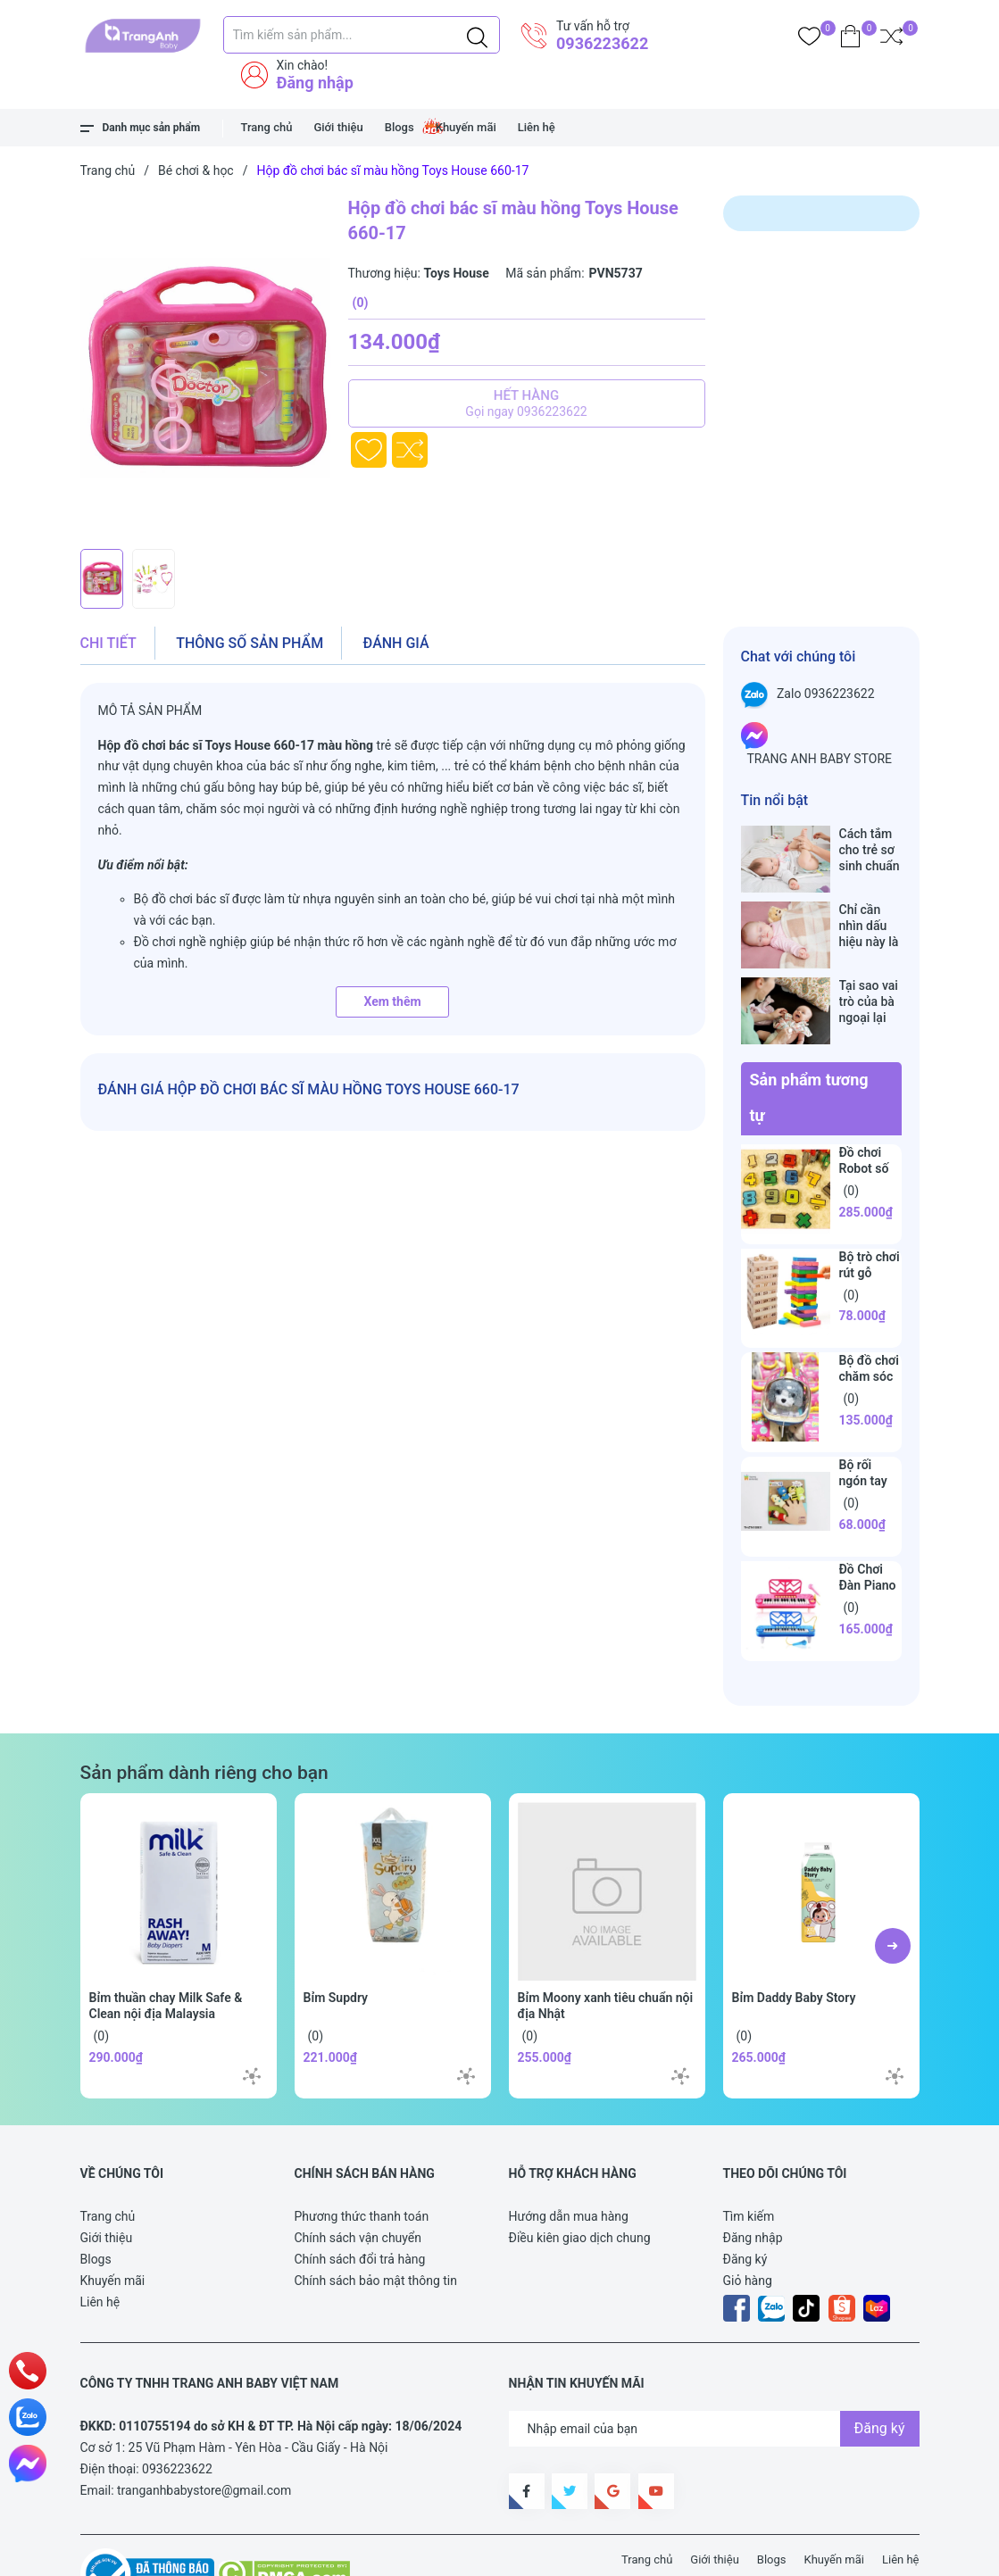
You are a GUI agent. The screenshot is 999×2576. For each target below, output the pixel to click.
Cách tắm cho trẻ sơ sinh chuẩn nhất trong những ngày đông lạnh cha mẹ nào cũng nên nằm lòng (869, 850)
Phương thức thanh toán (362, 2160)
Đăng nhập (315, 82)
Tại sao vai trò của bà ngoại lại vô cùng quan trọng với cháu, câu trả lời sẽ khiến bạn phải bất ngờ (869, 964)
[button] (893, 1889)
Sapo (409, 2552)
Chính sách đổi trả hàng (360, 2203)
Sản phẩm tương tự (809, 1041)
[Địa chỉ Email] (714, 2372)
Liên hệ (536, 127)
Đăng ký (745, 2203)
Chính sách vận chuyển (358, 2181)
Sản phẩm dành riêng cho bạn (204, 1716)
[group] (205, 367)
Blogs (399, 127)
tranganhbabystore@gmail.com (204, 2434)
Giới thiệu (337, 127)
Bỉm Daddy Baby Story (794, 1941)
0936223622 (602, 43)
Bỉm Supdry (336, 1941)
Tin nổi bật (775, 800)
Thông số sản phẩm (249, 643)
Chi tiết (108, 643)
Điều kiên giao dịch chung (580, 2181)
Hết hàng (527, 403)
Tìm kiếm (749, 2160)
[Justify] (477, 35)
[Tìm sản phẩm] (361, 35)
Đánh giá (396, 643)
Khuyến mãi (466, 127)
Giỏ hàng (747, 2224)
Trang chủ (267, 127)
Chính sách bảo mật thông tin (376, 2224)
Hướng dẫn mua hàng (569, 2160)
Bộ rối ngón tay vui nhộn (863, 1424)
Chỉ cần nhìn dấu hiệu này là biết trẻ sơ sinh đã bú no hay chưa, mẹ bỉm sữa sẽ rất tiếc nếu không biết (870, 907)
